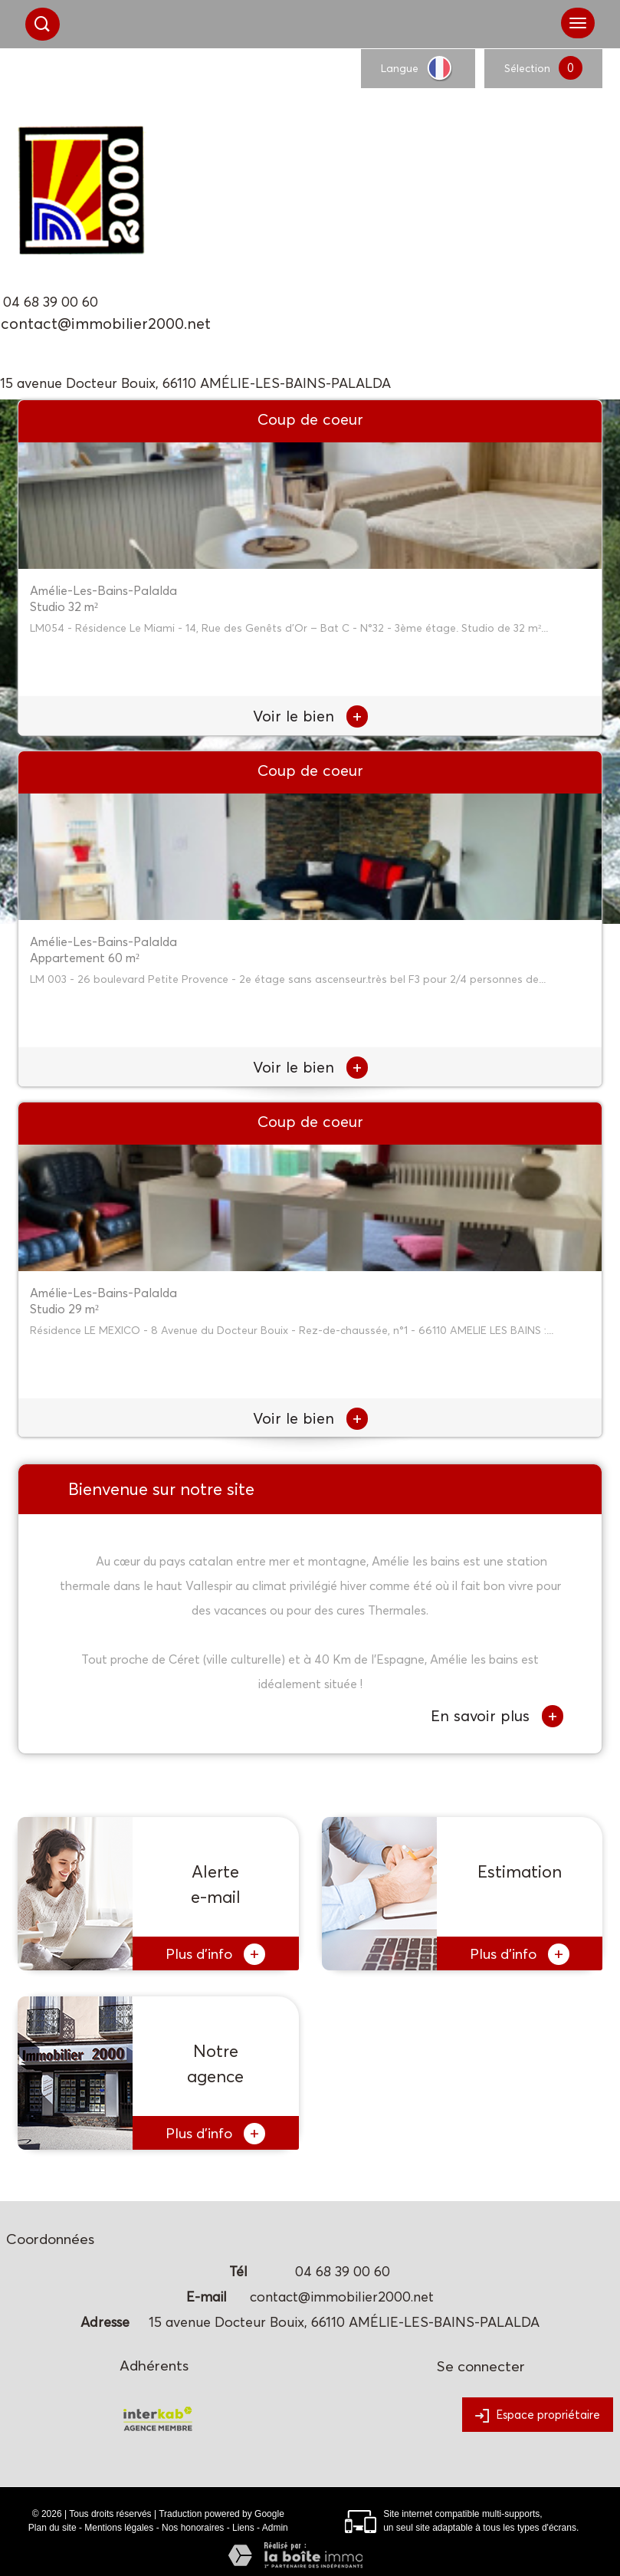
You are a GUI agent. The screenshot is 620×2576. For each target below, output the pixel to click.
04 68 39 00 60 (50, 302)
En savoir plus (497, 1716)
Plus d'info (215, 1954)
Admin (275, 2527)
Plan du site (52, 2527)
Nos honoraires (193, 2527)
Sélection (527, 67)
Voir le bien (310, 716)
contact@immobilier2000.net (106, 323)
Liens (243, 2527)
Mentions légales (118, 2527)
